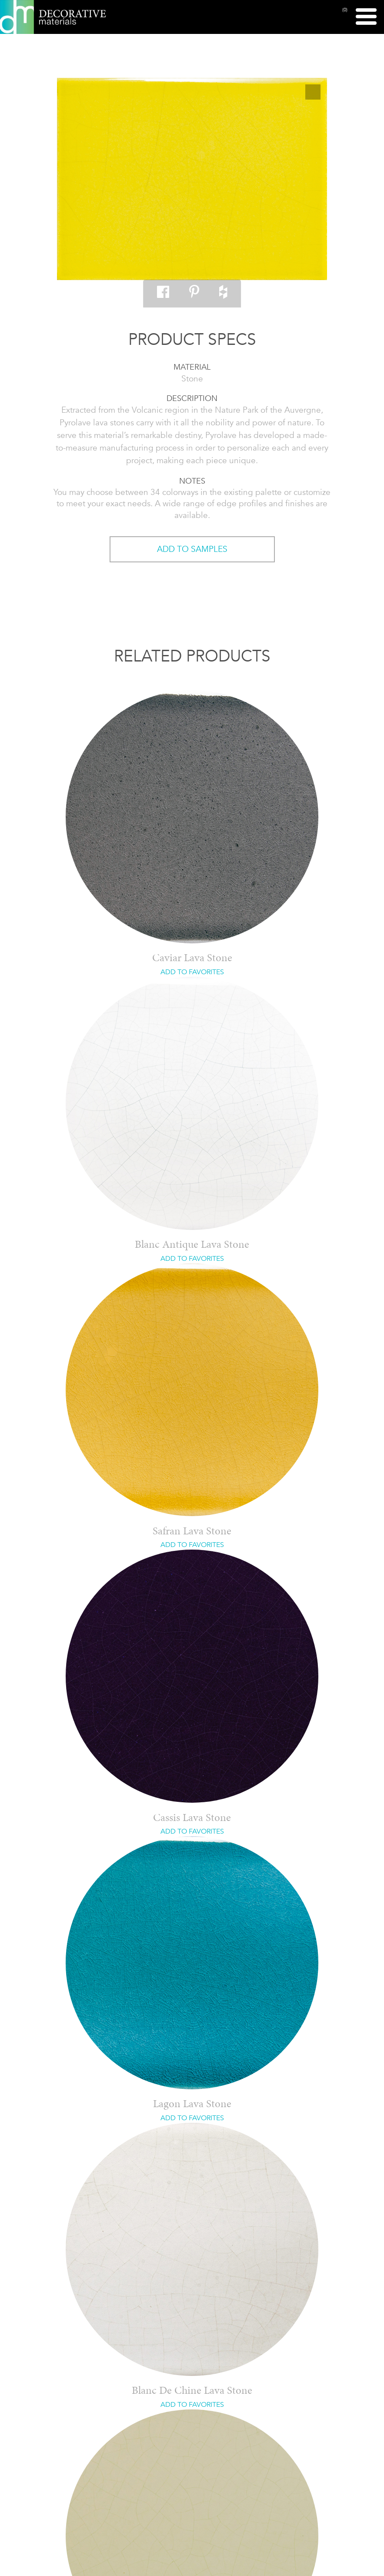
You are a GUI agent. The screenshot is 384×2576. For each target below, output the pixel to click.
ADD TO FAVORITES (192, 971)
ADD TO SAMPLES (192, 549)
